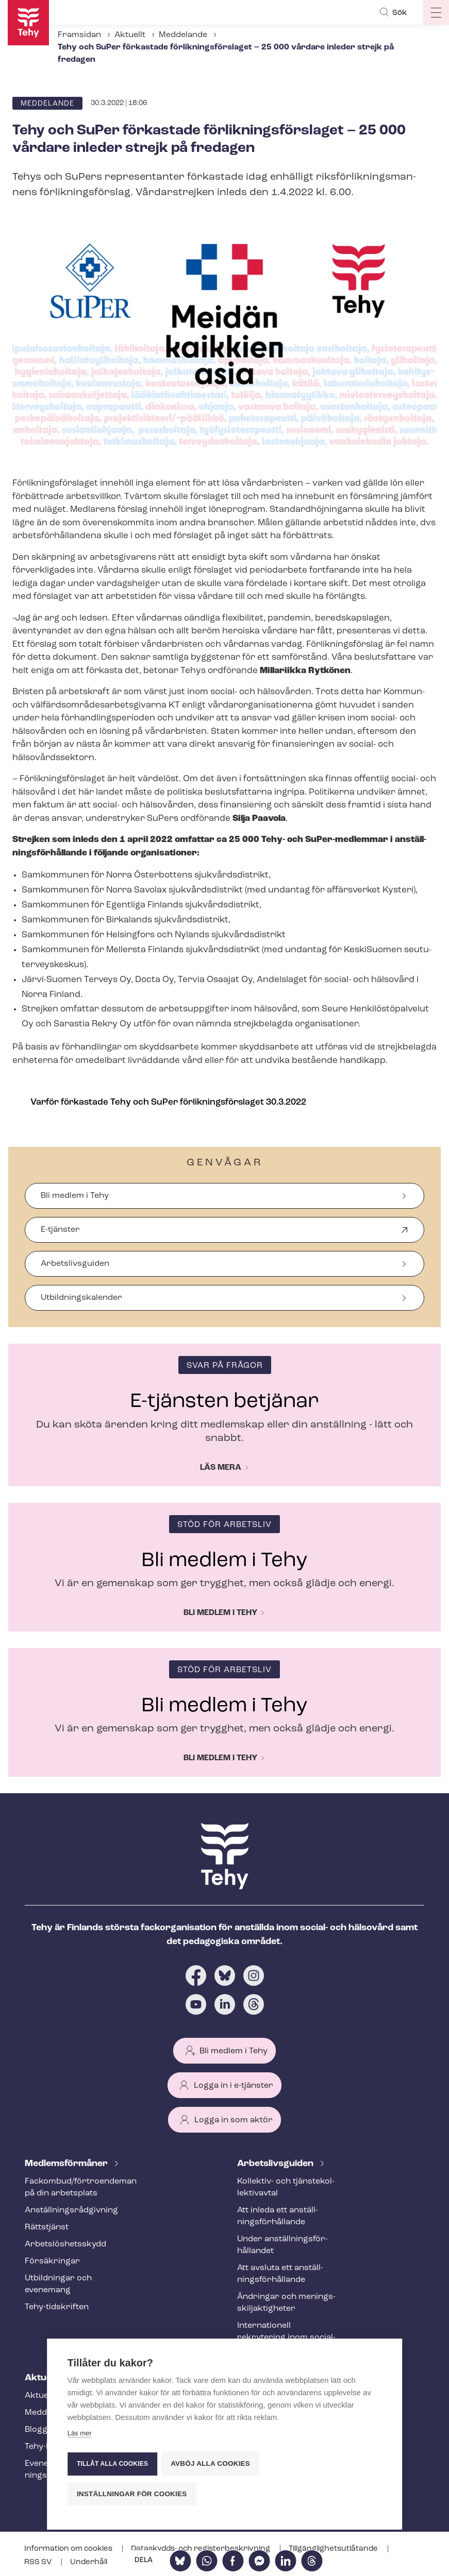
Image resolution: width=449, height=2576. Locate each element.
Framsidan (79, 35)
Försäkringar (52, 2261)
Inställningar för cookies (132, 2494)
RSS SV (38, 2562)
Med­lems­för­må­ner (67, 2164)
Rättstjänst (47, 2227)
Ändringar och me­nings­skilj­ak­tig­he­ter (286, 2303)
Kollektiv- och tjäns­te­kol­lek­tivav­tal (286, 2187)
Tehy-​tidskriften (57, 2307)
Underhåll (88, 2562)
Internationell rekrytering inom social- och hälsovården (286, 2338)
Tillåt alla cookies (112, 2465)
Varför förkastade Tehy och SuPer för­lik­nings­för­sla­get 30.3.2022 (168, 1102)
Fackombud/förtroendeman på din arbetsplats (74, 2187)
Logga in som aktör (233, 2120)
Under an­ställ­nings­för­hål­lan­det (282, 2245)
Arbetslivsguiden (75, 1264)
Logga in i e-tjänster (233, 2086)
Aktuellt (129, 35)
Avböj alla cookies (211, 2465)
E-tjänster (60, 1234)
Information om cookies (69, 2549)
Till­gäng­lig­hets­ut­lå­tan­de (334, 2549)
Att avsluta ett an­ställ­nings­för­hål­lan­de (280, 2274)
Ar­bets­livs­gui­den (276, 2164)
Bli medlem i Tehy (75, 1196)
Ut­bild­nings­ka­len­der (81, 1298)
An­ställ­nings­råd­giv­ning (71, 2210)
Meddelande (183, 35)
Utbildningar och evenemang (58, 2284)
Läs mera (220, 1468)
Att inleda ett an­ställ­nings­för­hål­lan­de (277, 2216)
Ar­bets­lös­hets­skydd (65, 2244)
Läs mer (80, 2436)
